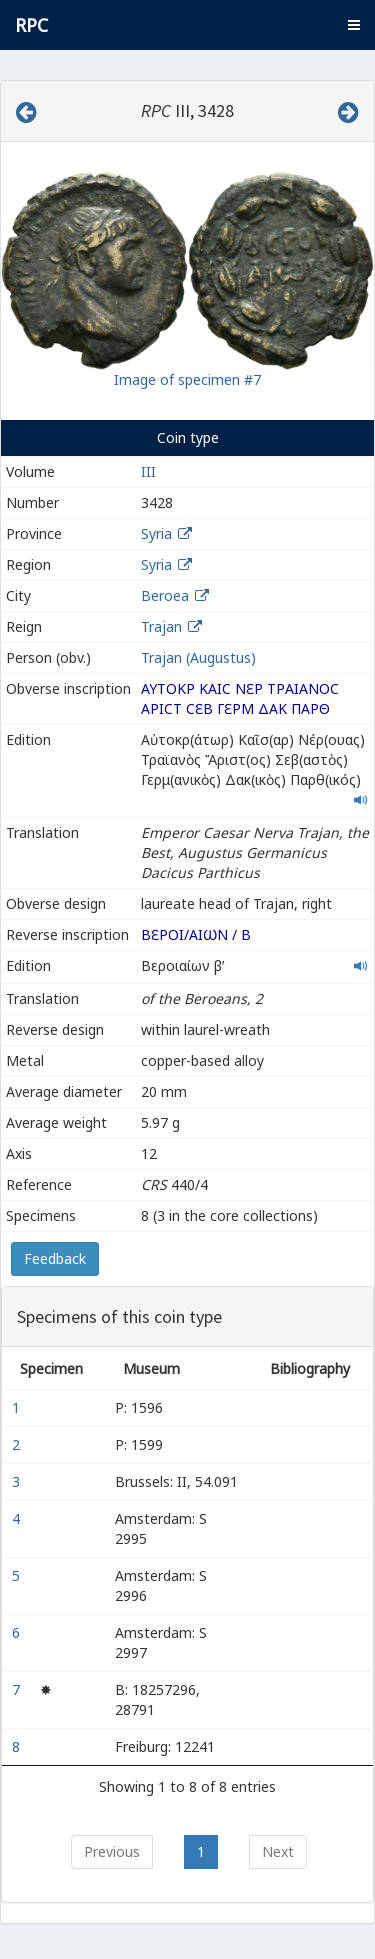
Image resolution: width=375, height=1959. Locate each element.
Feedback (55, 1258)
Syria (156, 533)
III (148, 471)
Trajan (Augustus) (198, 657)
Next (278, 1851)
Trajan (161, 626)
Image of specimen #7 (187, 379)
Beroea (165, 595)
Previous (112, 1851)
